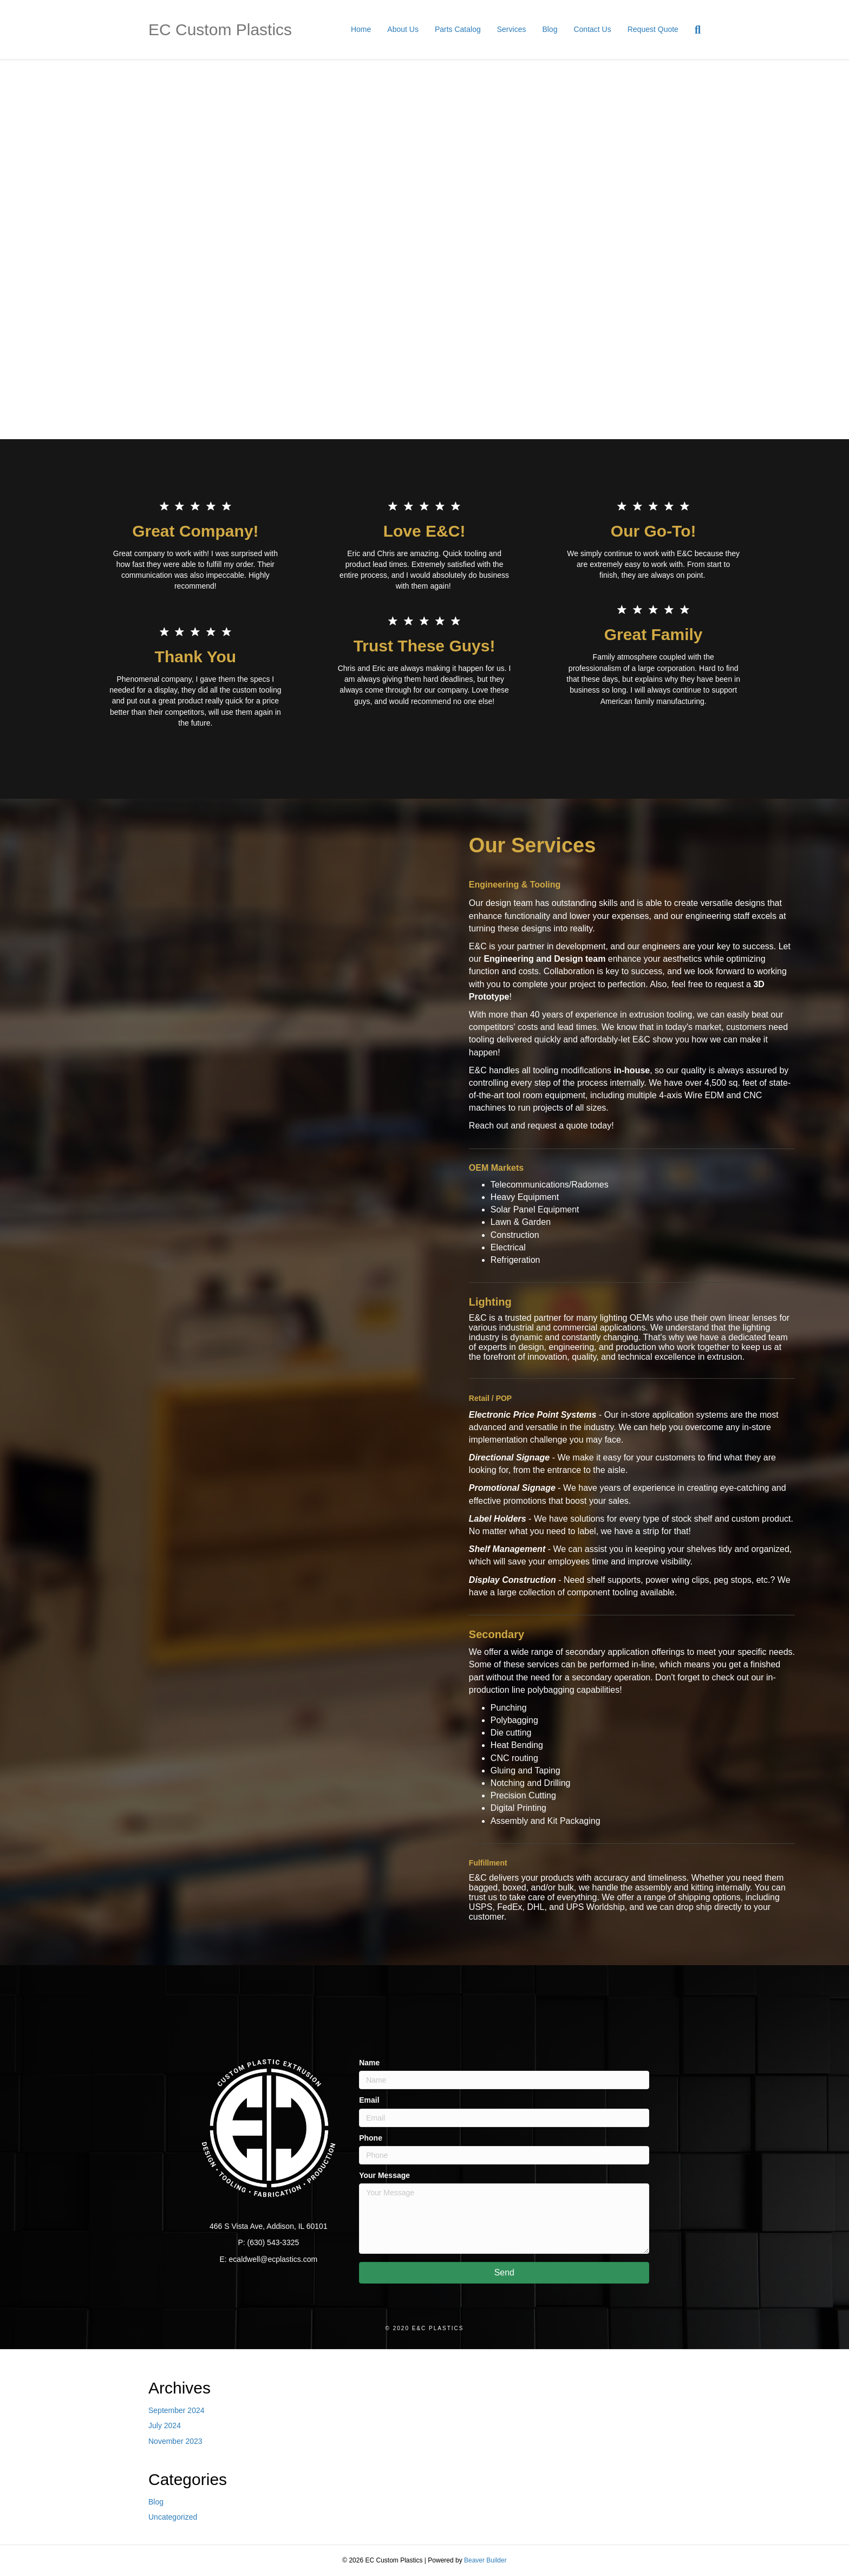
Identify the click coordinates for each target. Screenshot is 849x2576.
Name (369, 2062)
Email (369, 2100)
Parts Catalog (458, 29)
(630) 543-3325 (273, 2242)
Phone (370, 2138)
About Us (403, 29)
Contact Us (592, 29)
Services (511, 29)
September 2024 (176, 2410)
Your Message (384, 2175)
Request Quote (653, 29)
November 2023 (175, 2441)
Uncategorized (172, 2517)
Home (361, 29)
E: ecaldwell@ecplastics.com (268, 2259)
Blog (549, 29)
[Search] (694, 29)
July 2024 (164, 2425)
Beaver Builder (485, 2560)
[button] (504, 2273)
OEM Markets (496, 1167)
